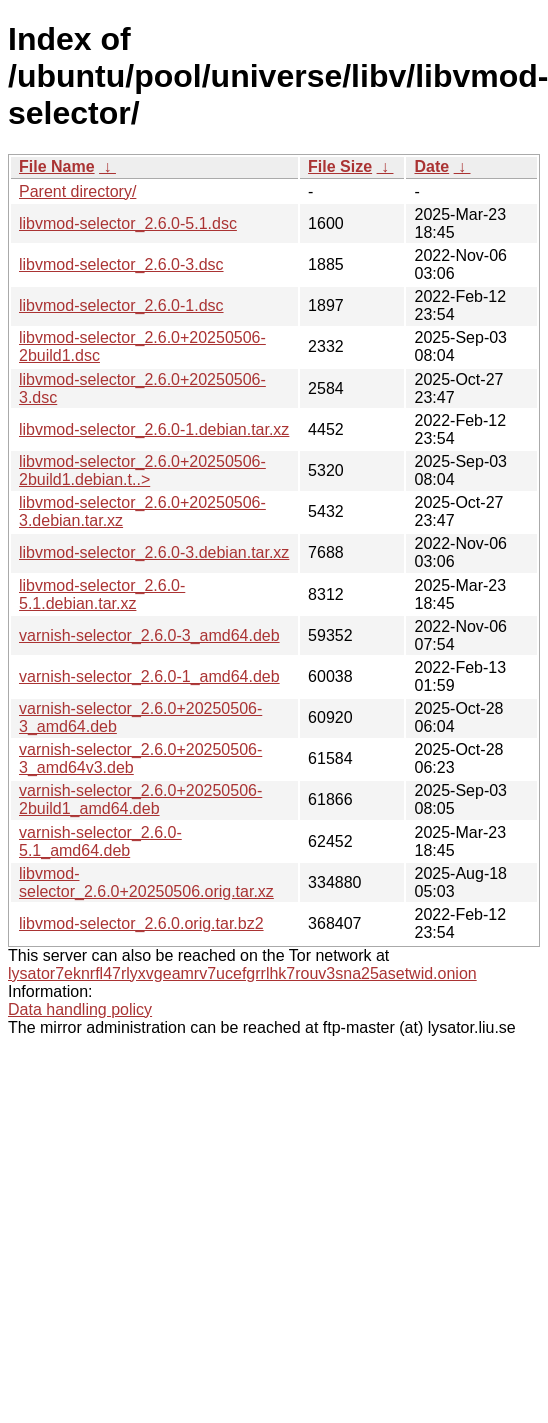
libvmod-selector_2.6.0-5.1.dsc (128, 223)
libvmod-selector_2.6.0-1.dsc (121, 305)
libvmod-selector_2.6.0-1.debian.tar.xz (154, 429)
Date (431, 166)
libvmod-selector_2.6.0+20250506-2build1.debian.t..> (142, 470)
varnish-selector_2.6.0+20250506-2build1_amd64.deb (140, 799)
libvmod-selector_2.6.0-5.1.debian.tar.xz (102, 594)
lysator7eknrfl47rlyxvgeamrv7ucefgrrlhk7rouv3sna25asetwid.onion (242, 973)
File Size (340, 166)
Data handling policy (80, 1009)
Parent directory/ (77, 191)
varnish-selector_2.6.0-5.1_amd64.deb (100, 841)
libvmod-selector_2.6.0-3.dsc (121, 264)
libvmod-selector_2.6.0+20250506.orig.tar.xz (146, 882)
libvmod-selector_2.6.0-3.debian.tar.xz (154, 552)
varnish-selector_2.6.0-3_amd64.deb (149, 635)
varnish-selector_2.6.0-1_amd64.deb (149, 676)
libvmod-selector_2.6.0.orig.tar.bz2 (141, 923)
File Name (57, 166)
